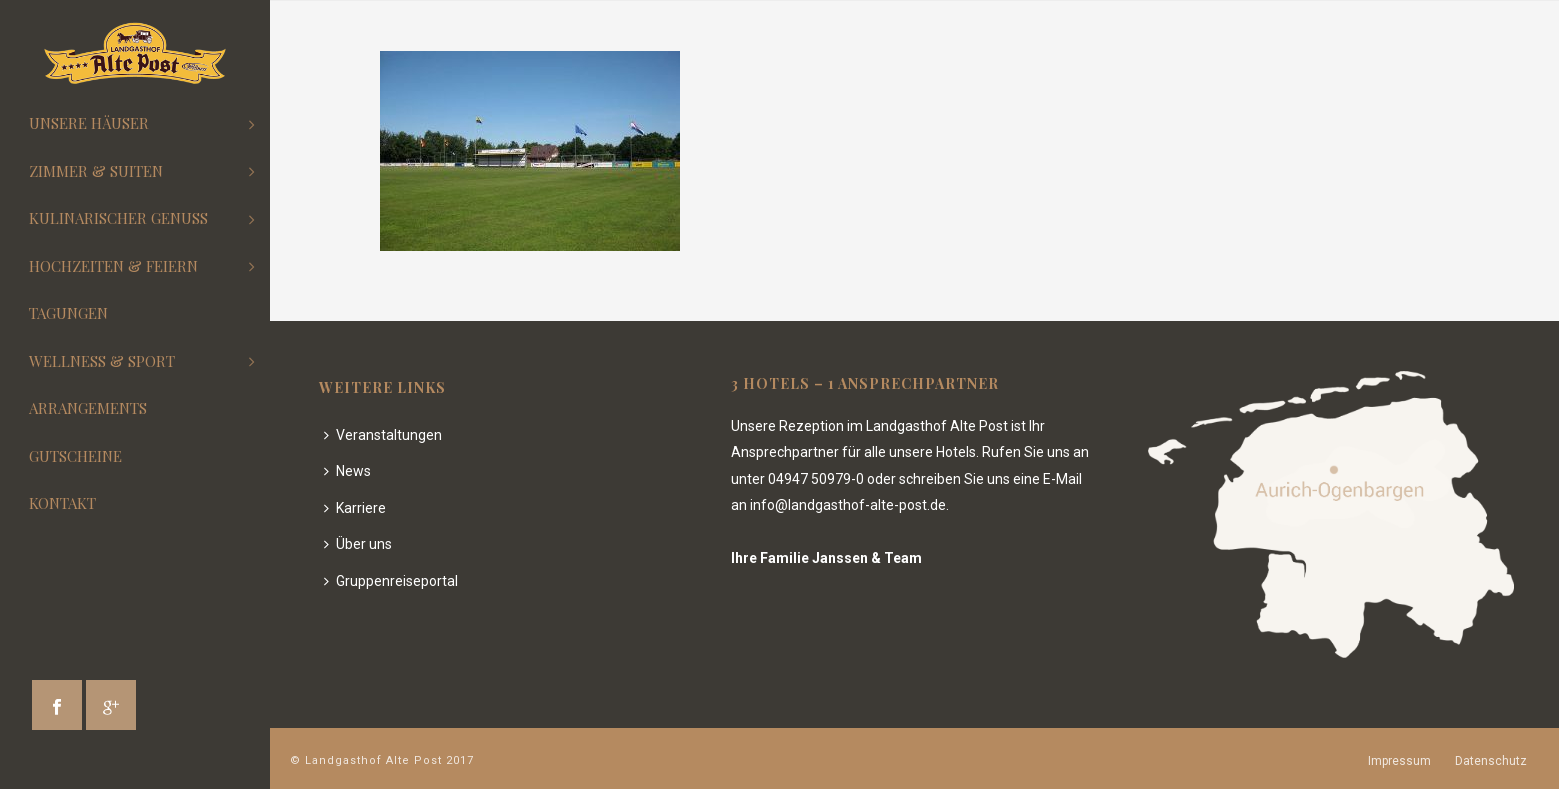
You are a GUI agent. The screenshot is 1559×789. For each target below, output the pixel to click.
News (347, 471)
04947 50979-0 (816, 479)
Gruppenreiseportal (391, 581)
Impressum (1399, 761)
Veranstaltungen (383, 435)
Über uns (358, 544)
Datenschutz (1491, 761)
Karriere (355, 508)
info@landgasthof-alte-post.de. (849, 505)
